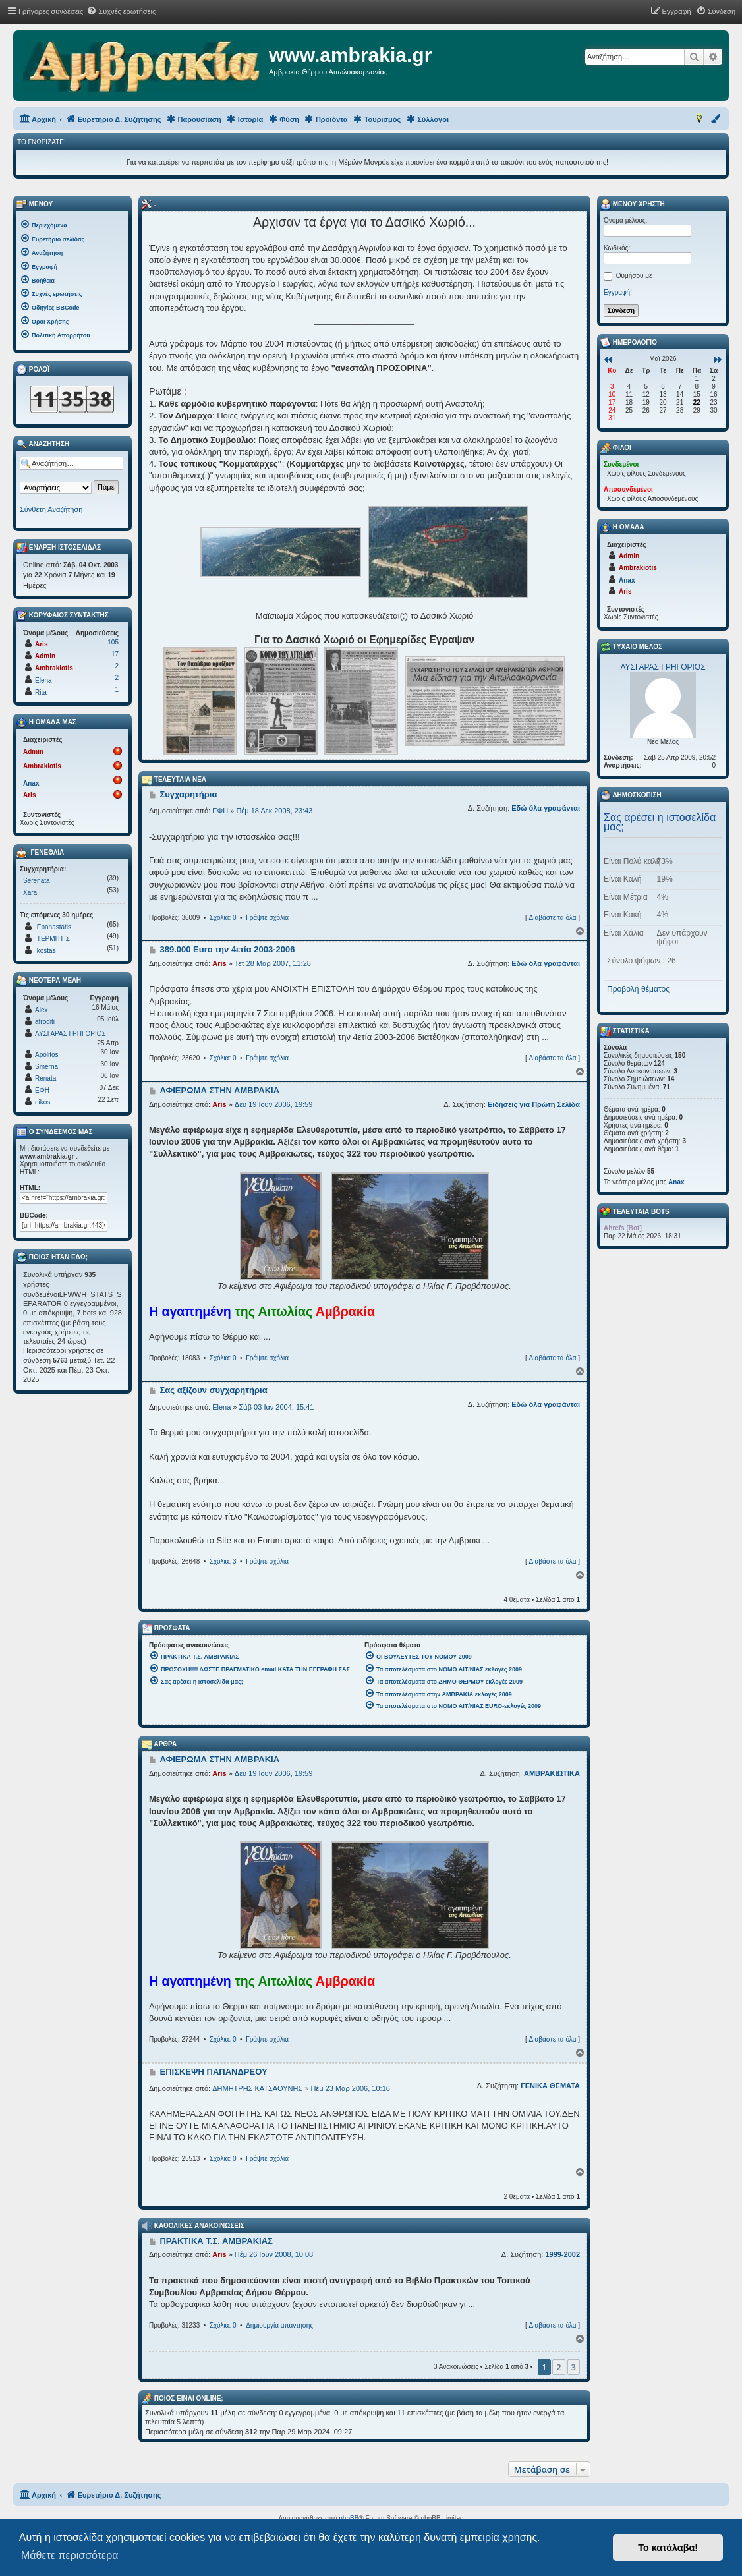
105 (113, 642)
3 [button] (573, 2367)
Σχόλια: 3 (223, 1561)
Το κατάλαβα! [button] (668, 2547)
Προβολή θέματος (638, 989)
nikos (42, 1102)
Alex (41, 1010)
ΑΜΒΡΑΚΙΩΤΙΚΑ (552, 1773)
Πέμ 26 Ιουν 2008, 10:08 (274, 2254)
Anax (31, 783)
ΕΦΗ (220, 811)
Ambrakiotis (54, 668)
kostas (46, 950)
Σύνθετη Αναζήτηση (51, 509)
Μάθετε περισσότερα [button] (70, 2555)
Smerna (46, 1066)
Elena (221, 1407)
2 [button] (558, 2367)
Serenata (36, 880)
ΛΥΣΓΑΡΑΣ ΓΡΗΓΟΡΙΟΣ (70, 1033)
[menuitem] (121, 11)
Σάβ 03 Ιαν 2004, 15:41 (276, 1407)
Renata (45, 1078)
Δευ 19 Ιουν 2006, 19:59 (273, 1104)
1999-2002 (562, 2254)
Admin (45, 656)
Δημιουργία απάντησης (279, 2325)
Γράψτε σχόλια (267, 917)
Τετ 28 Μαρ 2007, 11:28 (273, 963)
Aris (219, 963)
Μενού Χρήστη (632, 204)
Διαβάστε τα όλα (552, 917)
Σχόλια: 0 (223, 917)
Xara (30, 892)
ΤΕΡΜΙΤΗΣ (53, 938)
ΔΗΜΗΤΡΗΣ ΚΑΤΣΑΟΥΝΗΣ (257, 2088)
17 (115, 654)
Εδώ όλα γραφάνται (545, 808)
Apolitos (47, 1054)
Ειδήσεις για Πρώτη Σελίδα (534, 1104)
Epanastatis (54, 926)
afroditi (45, 1021)
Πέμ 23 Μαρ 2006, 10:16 (349, 2088)
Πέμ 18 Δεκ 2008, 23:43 (274, 811)
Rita (41, 692)
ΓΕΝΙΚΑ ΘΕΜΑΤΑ (550, 2086)
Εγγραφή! (618, 292)
